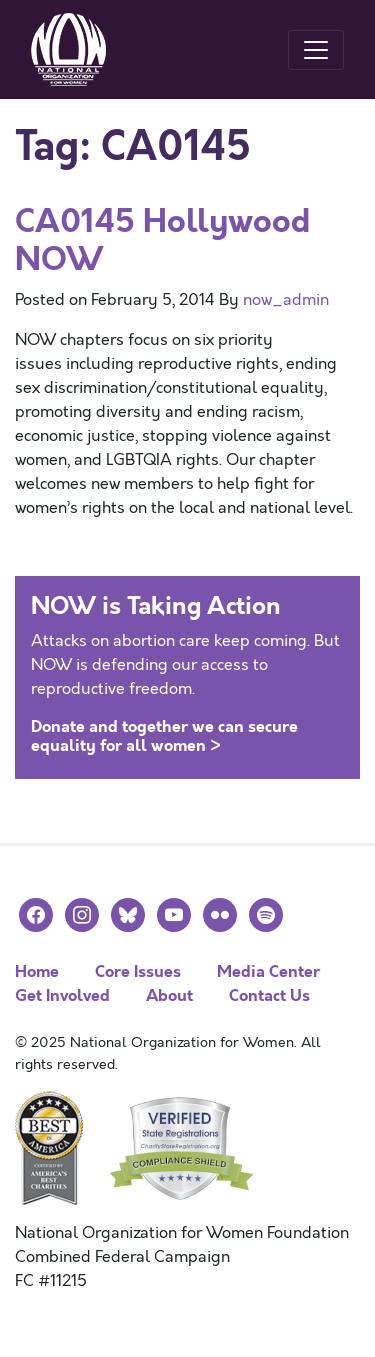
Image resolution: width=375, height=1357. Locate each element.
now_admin (286, 300)
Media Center (268, 971)
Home (37, 971)
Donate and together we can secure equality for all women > (164, 736)
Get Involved (62, 995)
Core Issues (138, 971)
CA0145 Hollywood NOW (162, 240)
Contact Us (269, 995)
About (169, 995)
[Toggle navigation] (316, 50)
